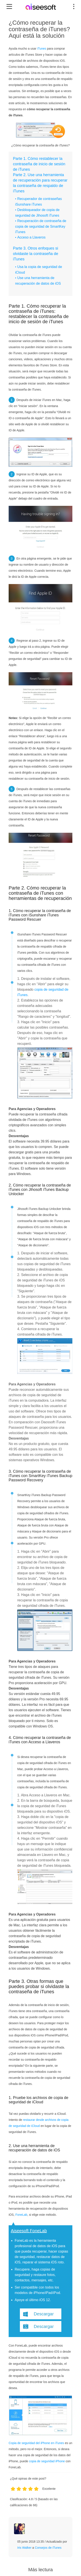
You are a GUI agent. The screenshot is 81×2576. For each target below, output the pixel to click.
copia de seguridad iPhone (47, 2461)
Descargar (44, 2313)
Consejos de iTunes (48, 2547)
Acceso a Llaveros (31, 237)
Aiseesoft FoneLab (29, 2230)
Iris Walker (24, 2547)
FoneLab (21, 2214)
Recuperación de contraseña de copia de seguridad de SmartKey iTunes (40, 226)
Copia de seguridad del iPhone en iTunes (36, 2443)
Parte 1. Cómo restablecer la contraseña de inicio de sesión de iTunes (39, 164)
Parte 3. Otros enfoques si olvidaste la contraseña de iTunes (35, 253)
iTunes (41, 48)
